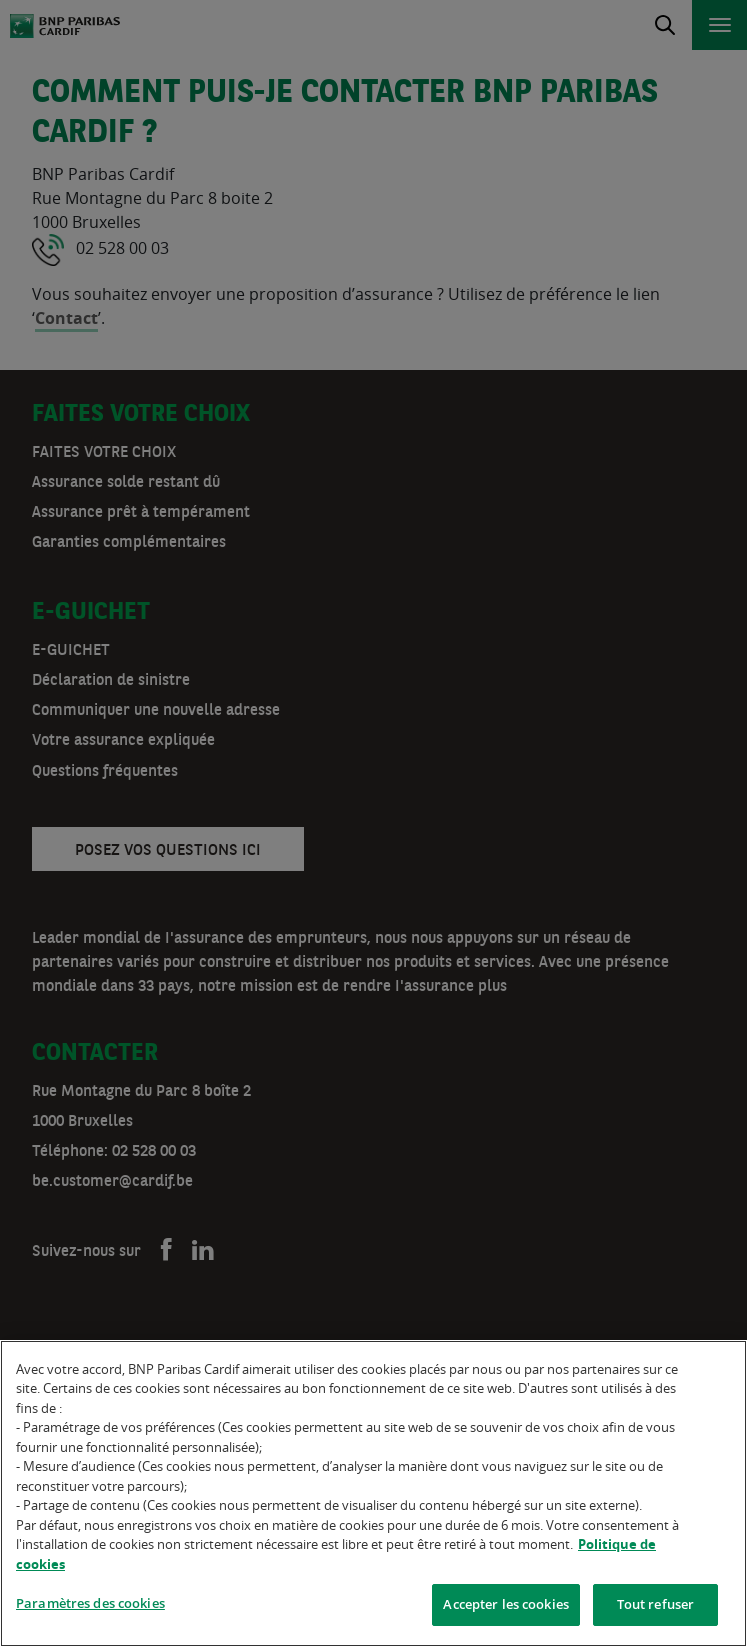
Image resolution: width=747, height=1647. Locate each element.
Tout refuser (656, 1606)
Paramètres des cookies (90, 1605)
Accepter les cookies (506, 1606)
